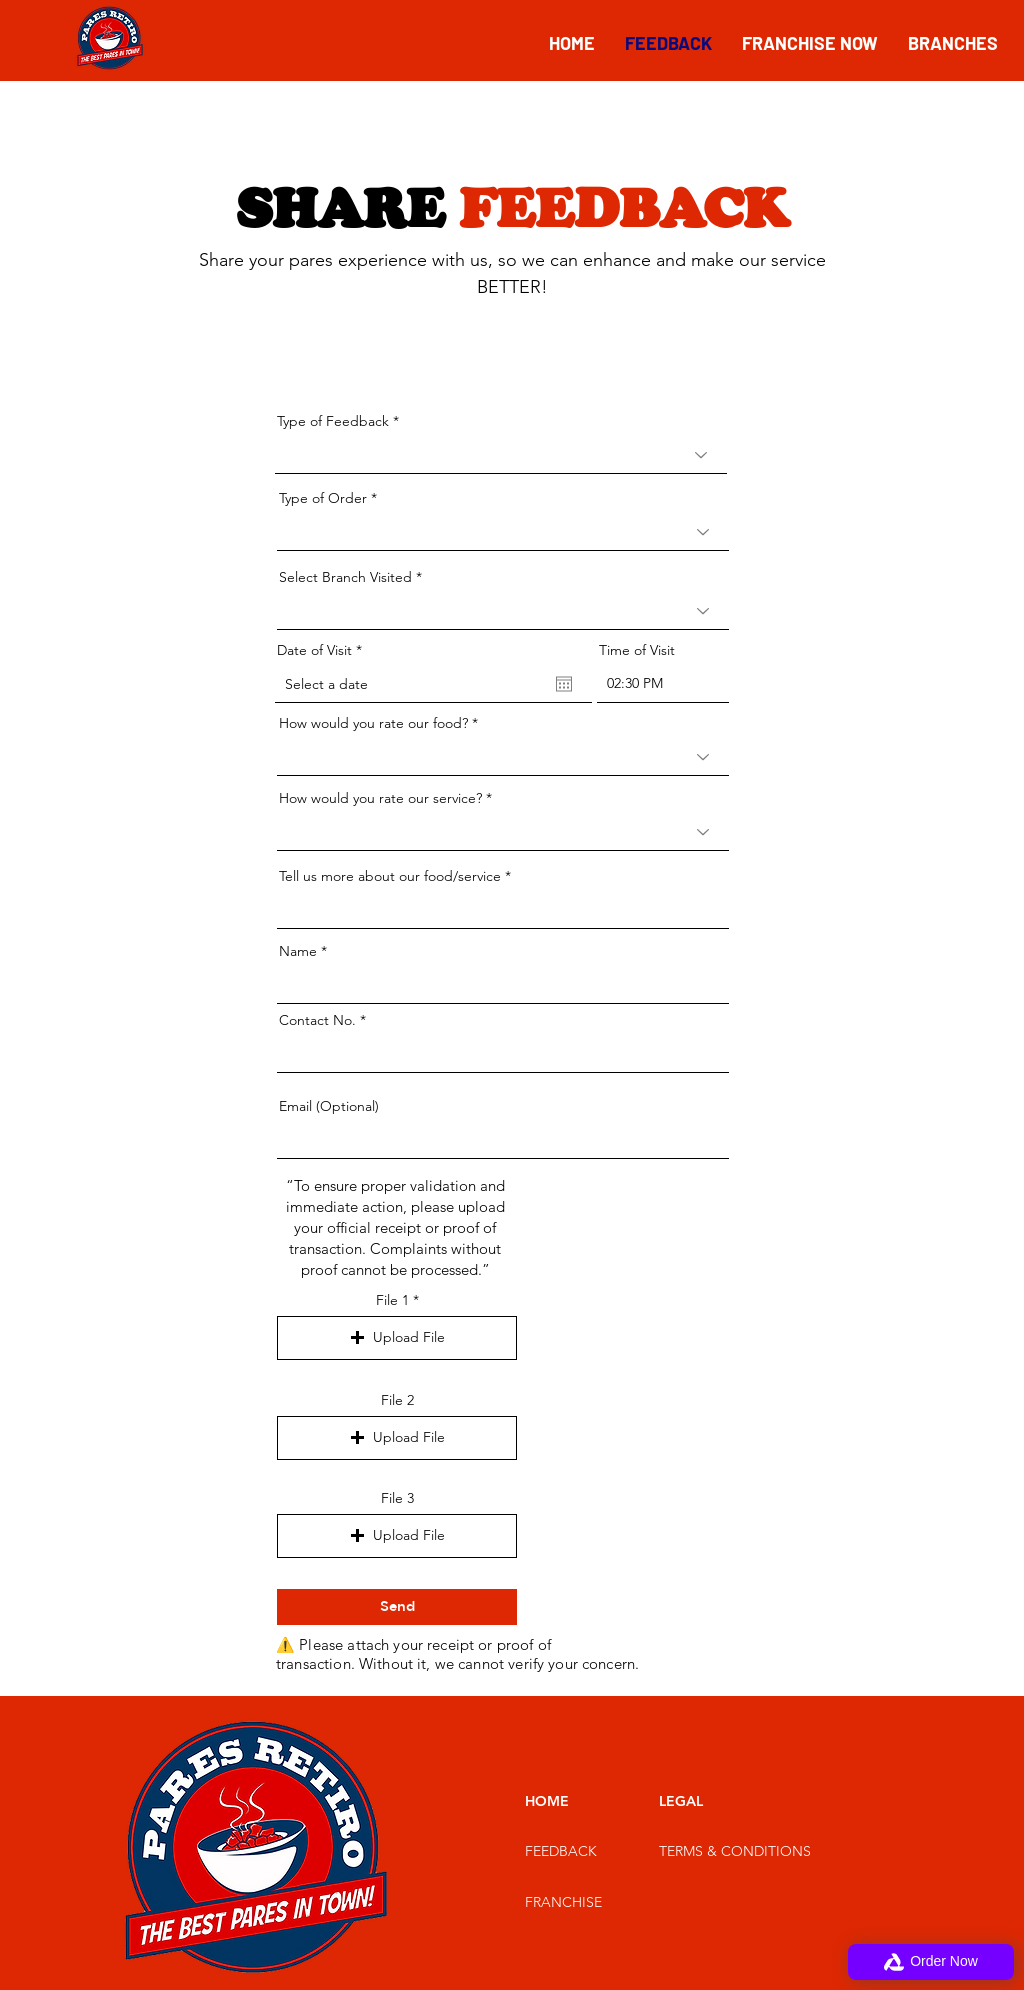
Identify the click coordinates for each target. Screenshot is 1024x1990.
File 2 (397, 1400)
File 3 (397, 1498)
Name (298, 951)
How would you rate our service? (380, 798)
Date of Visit (323, 650)
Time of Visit (637, 650)
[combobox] (503, 611)
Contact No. (317, 1020)
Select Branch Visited (345, 577)
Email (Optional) (329, 1106)
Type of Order (323, 498)
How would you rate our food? (373, 723)
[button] (397, 1338)
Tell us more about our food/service (390, 876)
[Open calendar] (564, 684)
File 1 (392, 1300)
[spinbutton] (663, 684)
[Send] (397, 1607)
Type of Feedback (333, 421)
